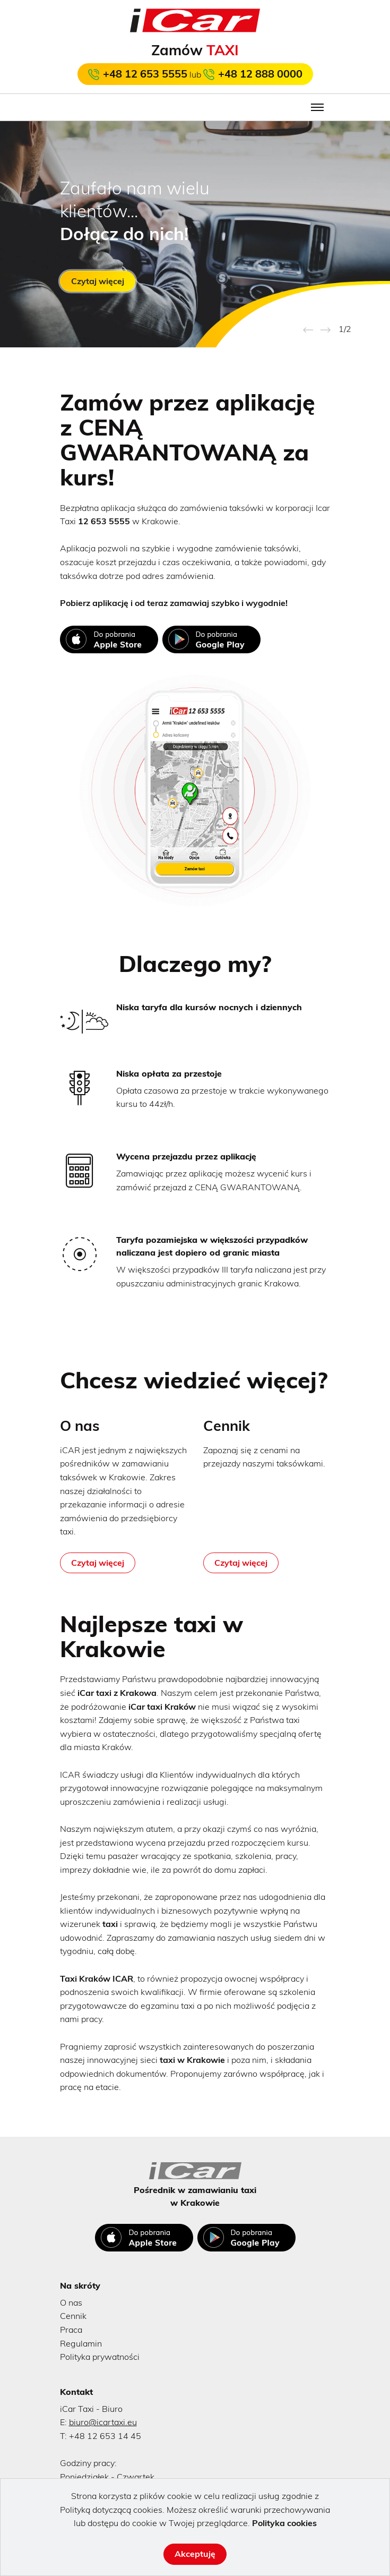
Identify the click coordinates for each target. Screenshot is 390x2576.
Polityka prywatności (100, 2356)
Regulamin (81, 2343)
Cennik (73, 2315)
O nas (71, 2302)
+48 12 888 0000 (260, 73)
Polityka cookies (284, 2523)
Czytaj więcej (97, 281)
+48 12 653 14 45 (105, 2435)
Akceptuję (195, 2553)
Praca (71, 2329)
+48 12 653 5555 (145, 73)
